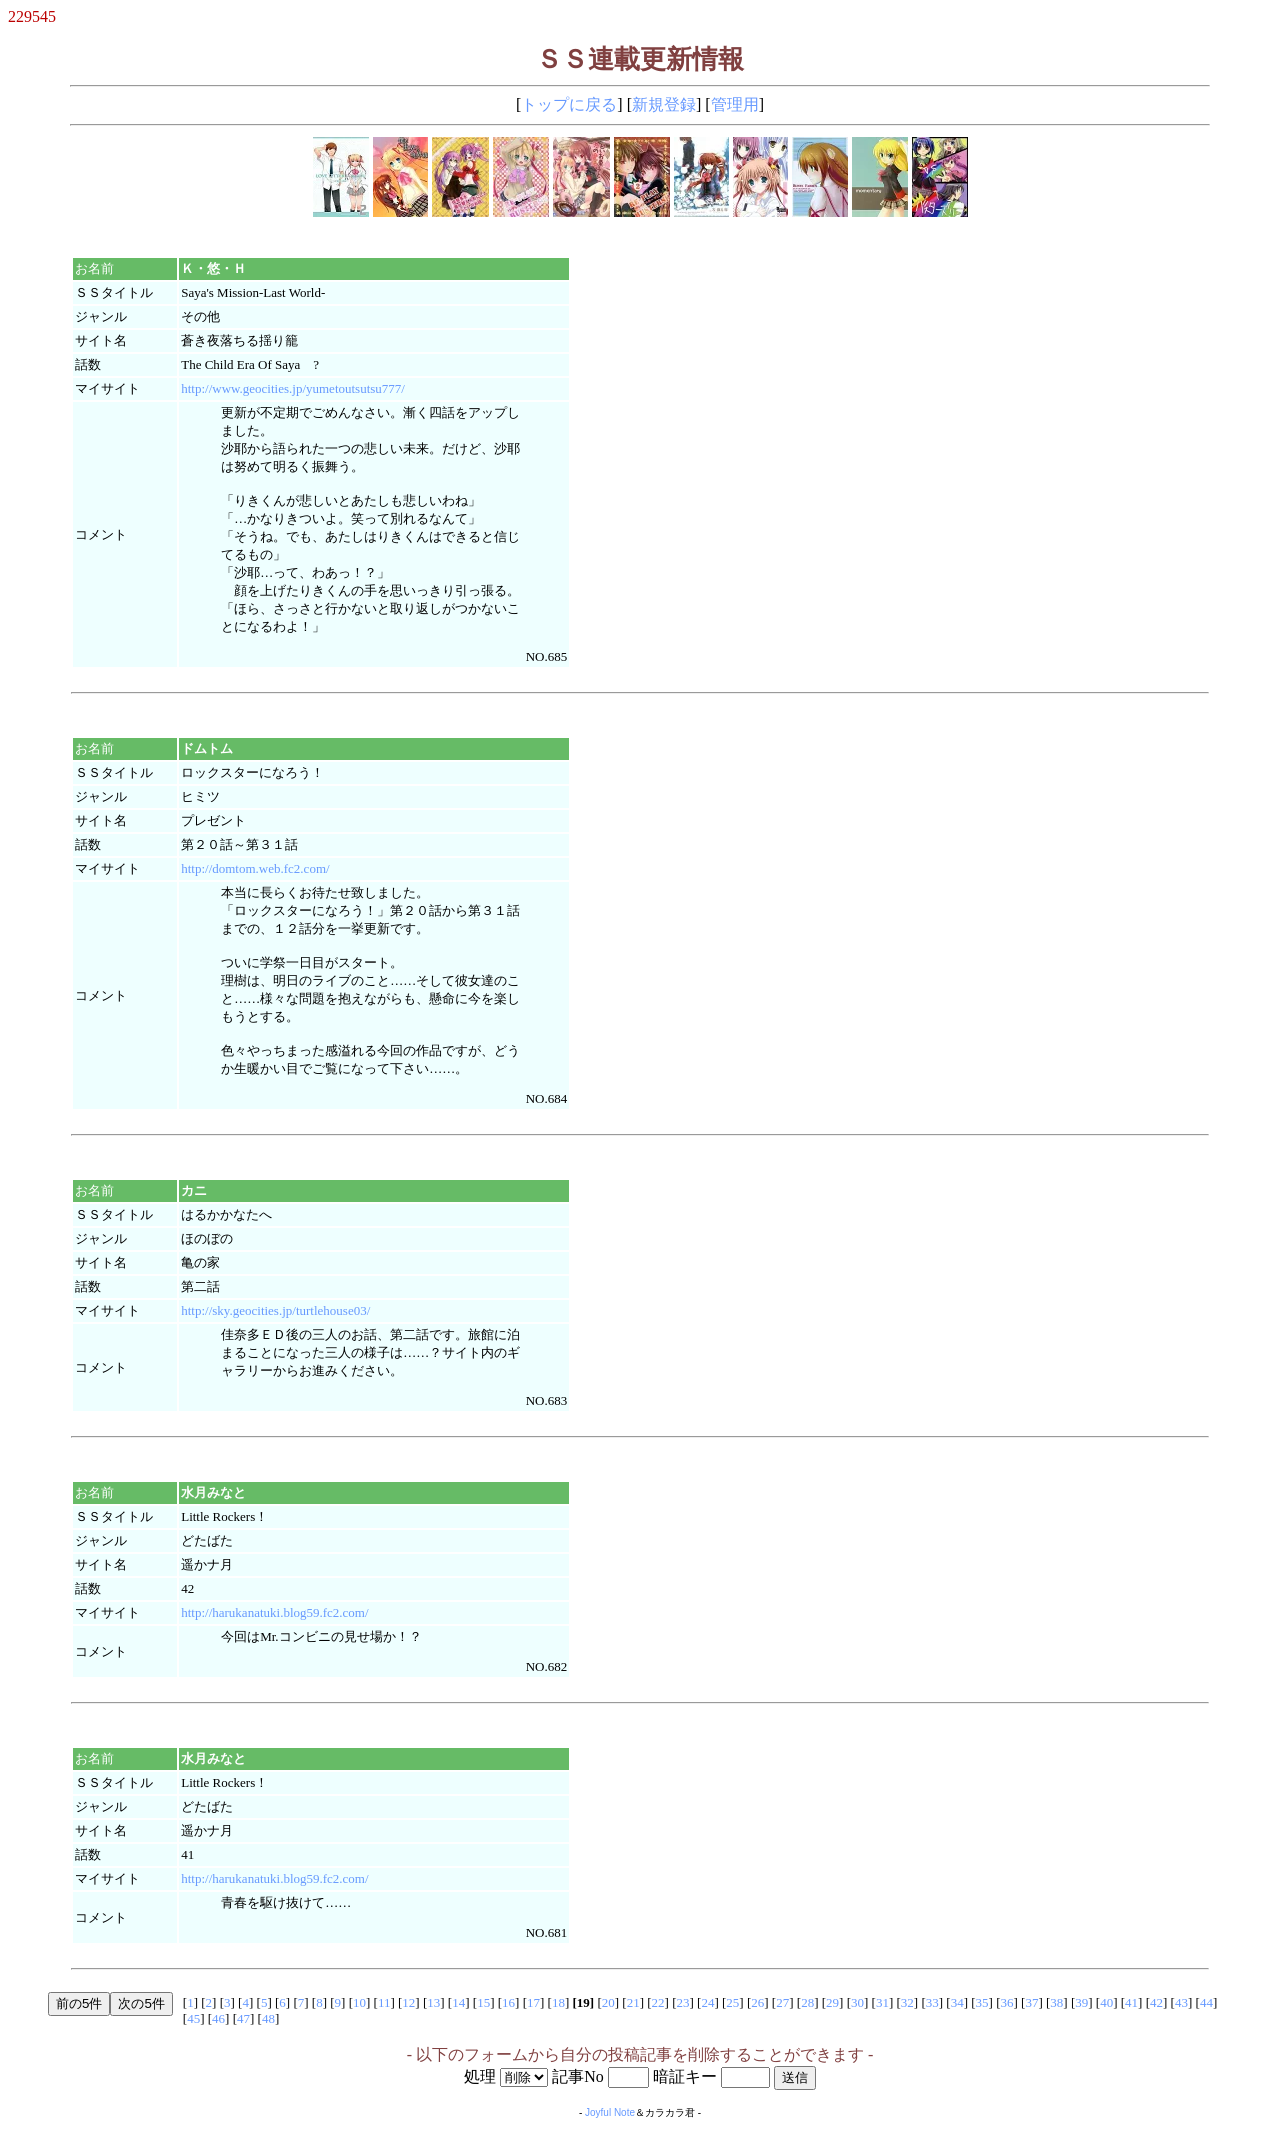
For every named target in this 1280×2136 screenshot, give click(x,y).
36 (1007, 2002)
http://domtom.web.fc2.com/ (255, 868)
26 (757, 2002)
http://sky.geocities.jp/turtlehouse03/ (275, 1310)
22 (658, 2002)
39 (1081, 2002)
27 (782, 2002)
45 (193, 2018)
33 (932, 2002)
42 (1156, 2002)
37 (1031, 2002)
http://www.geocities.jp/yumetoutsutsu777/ (293, 388)
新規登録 (664, 104)
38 (1056, 2002)
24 (707, 2002)
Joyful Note (610, 2112)
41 (1131, 2002)
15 (483, 2002)
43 (1181, 2002)
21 (633, 2002)
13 (433, 2002)
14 (458, 2002)
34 (957, 2002)
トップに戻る (569, 104)
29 (832, 2002)
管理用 (735, 104)
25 (732, 2002)
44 (1206, 2002)
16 (508, 2002)
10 (359, 2002)
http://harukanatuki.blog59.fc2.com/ (274, 1612)
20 (608, 2002)
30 (857, 2002)
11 (384, 2002)
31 (882, 2002)
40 (1106, 2002)
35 (982, 2002)
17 (533, 2002)
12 (408, 2002)
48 (268, 2018)
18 (558, 2002)
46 (218, 2018)
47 (243, 2018)
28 (807, 2002)
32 (907, 2002)
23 (683, 2002)
